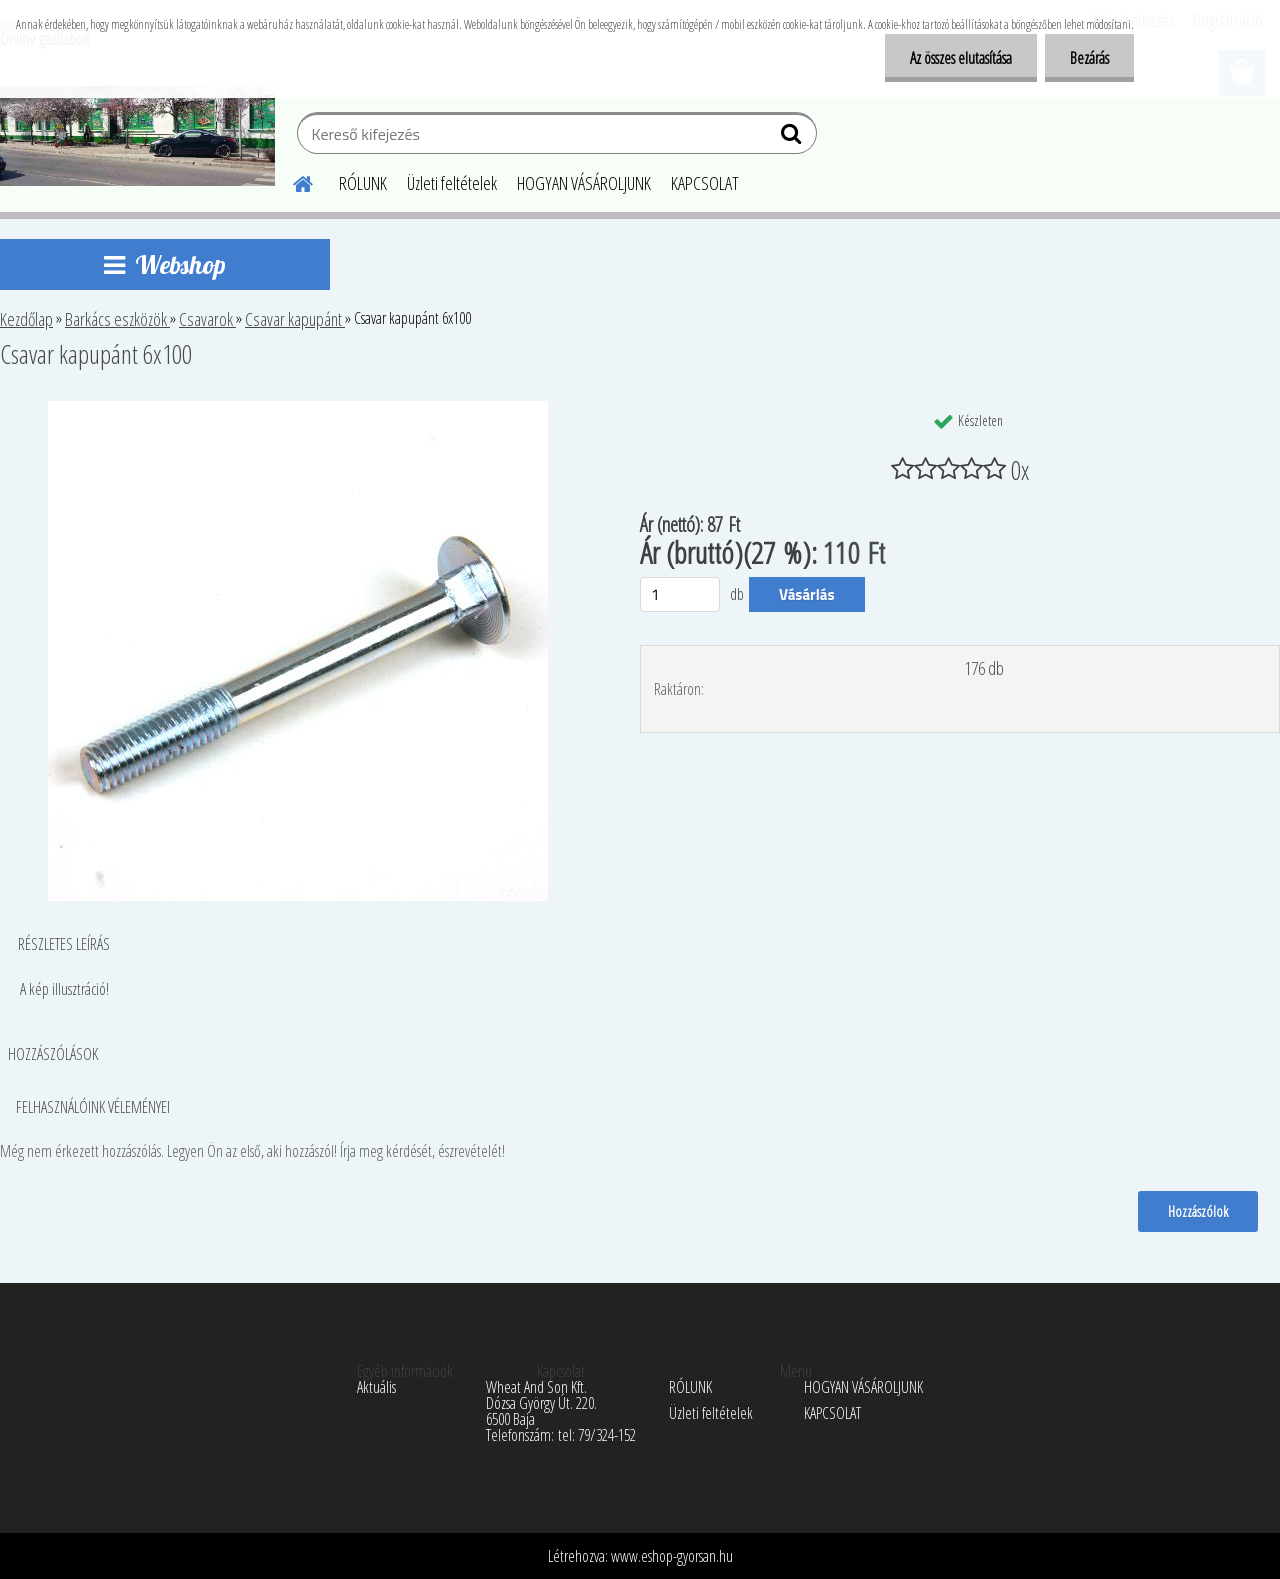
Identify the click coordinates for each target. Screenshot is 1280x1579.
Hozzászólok (1198, 1211)
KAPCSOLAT (705, 183)
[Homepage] (291, 181)
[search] (793, 138)
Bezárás (1089, 58)
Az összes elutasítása (961, 58)
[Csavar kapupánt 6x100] (298, 409)
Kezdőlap (26, 319)
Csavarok (207, 319)
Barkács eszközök (117, 319)
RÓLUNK (363, 183)
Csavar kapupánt (295, 319)
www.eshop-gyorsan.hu (672, 1556)
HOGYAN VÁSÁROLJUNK (584, 183)
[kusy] (680, 594)
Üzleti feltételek (452, 183)
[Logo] (137, 136)
